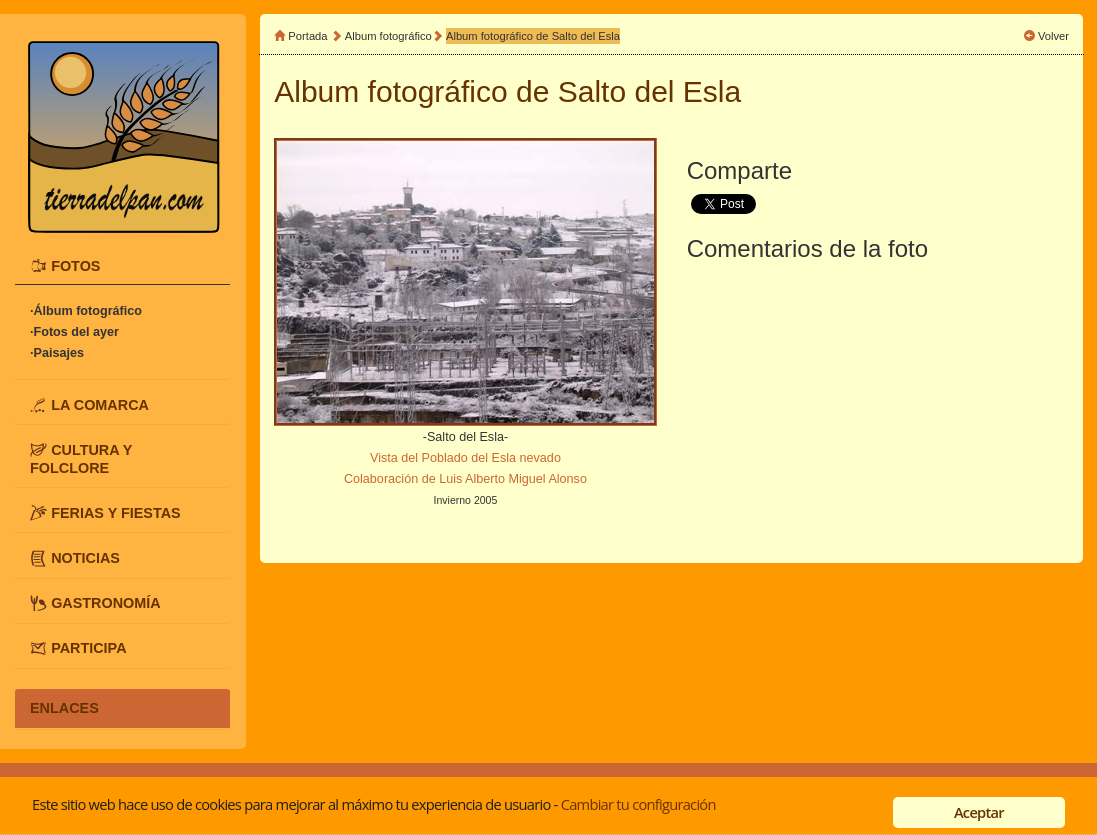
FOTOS (75, 265)
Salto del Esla (649, 91)
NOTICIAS (85, 557)
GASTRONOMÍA (106, 603)
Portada (307, 36)
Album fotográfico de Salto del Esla (533, 36)
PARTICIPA (88, 648)
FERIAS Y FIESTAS (116, 512)
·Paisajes (57, 353)
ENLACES (64, 708)
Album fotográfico (388, 36)
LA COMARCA (100, 404)
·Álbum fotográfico (86, 311)
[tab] (122, 265)
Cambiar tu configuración (638, 804)
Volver (1053, 36)
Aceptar (979, 812)
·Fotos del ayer (74, 332)
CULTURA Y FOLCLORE (81, 458)
